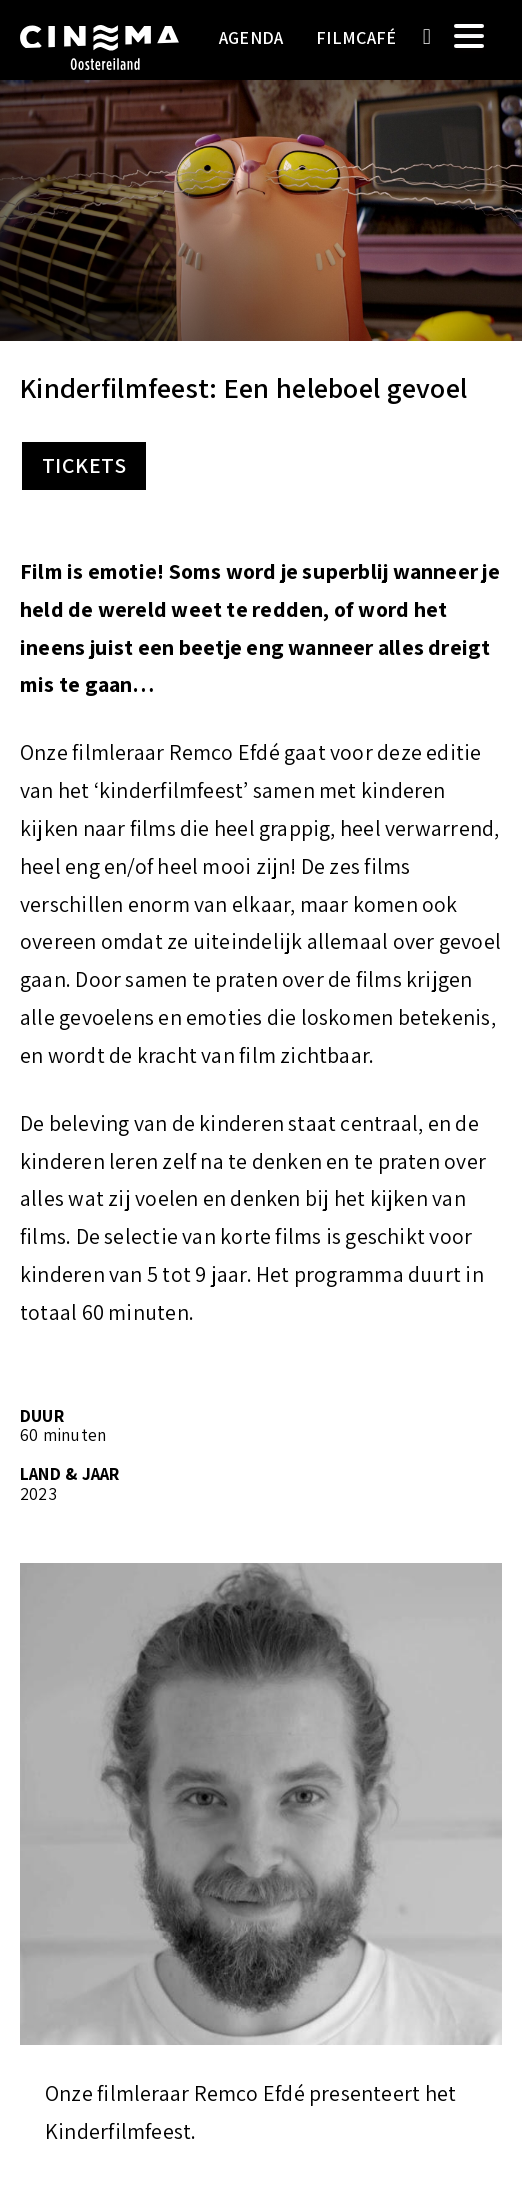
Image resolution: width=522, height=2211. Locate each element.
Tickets (84, 465)
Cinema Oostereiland (99, 65)
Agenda (251, 37)
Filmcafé (356, 37)
